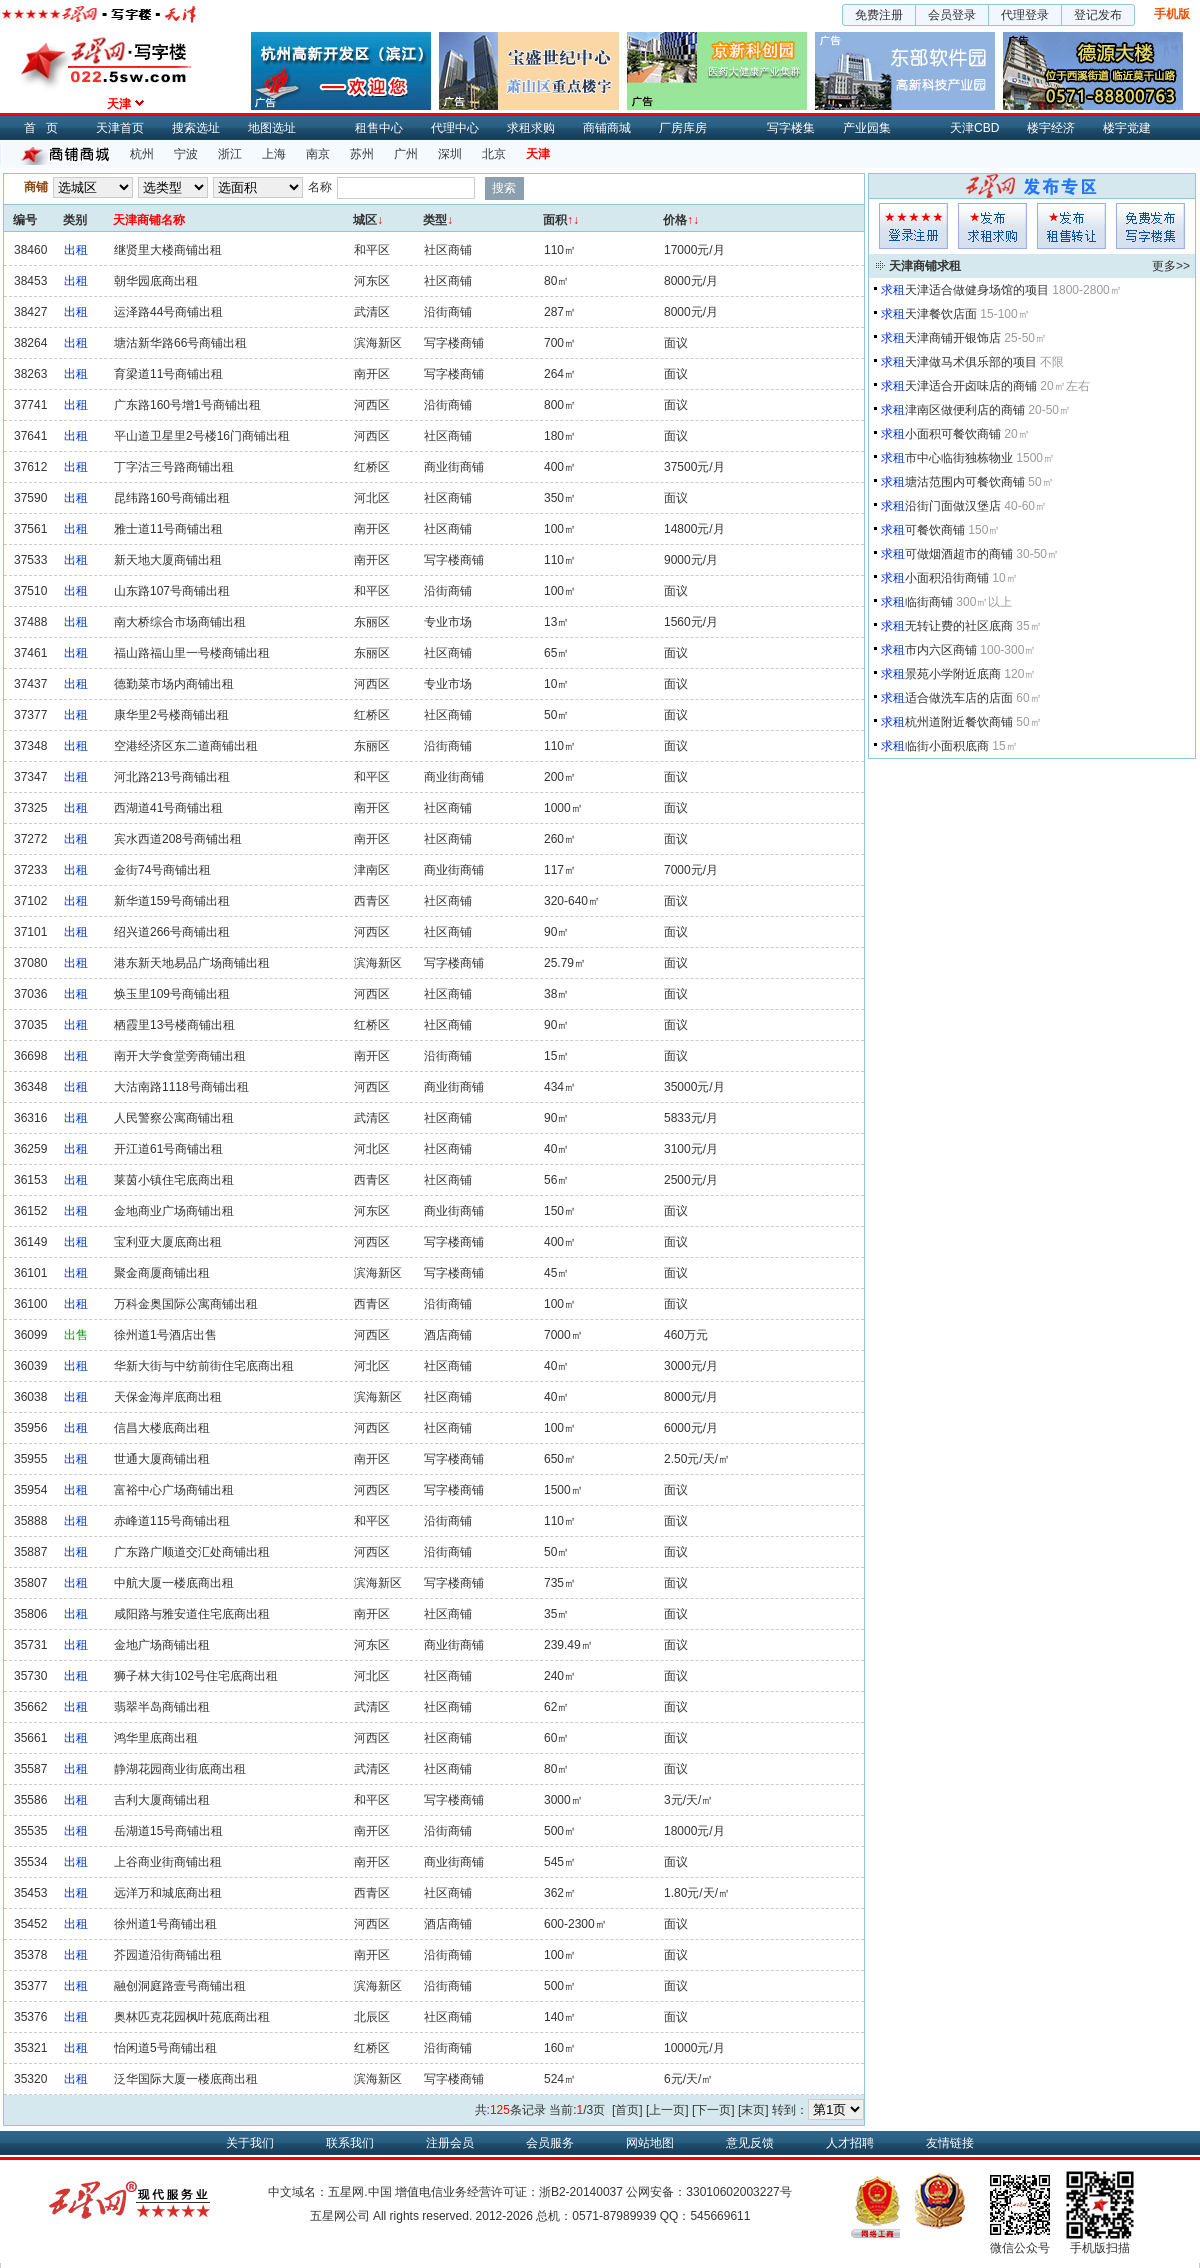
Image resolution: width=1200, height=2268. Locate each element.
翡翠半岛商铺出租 (162, 1707)
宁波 (186, 154)
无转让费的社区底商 (959, 626)
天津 (538, 154)
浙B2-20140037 (581, 2192)
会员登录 (952, 15)
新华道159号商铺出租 (172, 901)
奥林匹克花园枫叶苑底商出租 (192, 2017)
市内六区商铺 (941, 650)
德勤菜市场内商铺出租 (174, 684)
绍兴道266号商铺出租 (172, 932)
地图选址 (272, 128)
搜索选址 (196, 128)
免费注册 (879, 15)
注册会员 (450, 2143)
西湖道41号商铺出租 (168, 808)
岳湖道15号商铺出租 (168, 1831)
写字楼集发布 (1150, 226)
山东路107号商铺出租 (172, 591)
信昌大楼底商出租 (162, 1428)
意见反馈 (750, 2143)
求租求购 (531, 128)
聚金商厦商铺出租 (162, 1273)
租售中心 (379, 128)
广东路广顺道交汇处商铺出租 (192, 1552)
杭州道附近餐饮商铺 (959, 722)
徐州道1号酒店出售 (165, 1335)
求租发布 (992, 226)
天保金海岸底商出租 (168, 1397)
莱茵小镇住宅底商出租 (174, 1180)
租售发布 (1071, 226)
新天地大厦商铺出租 (168, 560)
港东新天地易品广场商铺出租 (192, 963)
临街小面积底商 (947, 746)
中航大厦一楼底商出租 (174, 1583)
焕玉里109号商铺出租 (172, 994)
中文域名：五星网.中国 (329, 2192)
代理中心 (455, 128)
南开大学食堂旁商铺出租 (180, 1056)
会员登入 (913, 226)
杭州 (142, 154)
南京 (318, 154)
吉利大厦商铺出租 (162, 1800)
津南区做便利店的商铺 (965, 410)
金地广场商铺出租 (162, 1645)
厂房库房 (683, 128)
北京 (494, 154)
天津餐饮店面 (941, 314)
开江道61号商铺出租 (168, 1149)
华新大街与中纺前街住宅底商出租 (204, 1366)
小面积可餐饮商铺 (953, 434)
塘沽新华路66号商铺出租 (180, 343)
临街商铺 (929, 602)
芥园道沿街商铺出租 (168, 1955)
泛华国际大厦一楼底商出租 (186, 2079)
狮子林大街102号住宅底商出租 (196, 1676)
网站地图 (650, 2143)
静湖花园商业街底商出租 (180, 1769)
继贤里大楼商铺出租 (168, 250)
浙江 (230, 154)
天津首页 (120, 128)
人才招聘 (850, 2143)
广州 (406, 154)
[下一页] (713, 2110)
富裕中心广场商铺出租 (174, 1490)
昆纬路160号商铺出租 (172, 498)
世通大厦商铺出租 (162, 1459)
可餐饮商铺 (935, 530)
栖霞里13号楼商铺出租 (174, 1025)
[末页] (753, 2110)
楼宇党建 (1127, 128)
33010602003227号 (738, 2192)
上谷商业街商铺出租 (168, 1862)
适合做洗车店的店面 (959, 698)
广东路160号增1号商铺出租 (187, 405)
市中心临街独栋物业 (959, 458)
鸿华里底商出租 (156, 1738)
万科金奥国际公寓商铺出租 (186, 1304)
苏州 (362, 154)
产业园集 (867, 128)
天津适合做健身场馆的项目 (977, 290)
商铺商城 (607, 128)
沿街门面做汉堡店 (953, 506)
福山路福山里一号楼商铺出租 (192, 653)
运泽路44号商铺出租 (168, 312)
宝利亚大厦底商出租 (168, 1242)
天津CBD (974, 128)
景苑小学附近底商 (953, 674)
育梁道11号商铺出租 (168, 374)
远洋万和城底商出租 (168, 1893)
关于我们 (250, 2143)
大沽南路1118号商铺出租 (181, 1087)
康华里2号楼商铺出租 (171, 715)
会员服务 (550, 2143)
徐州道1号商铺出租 (165, 1924)
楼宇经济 (1051, 128)
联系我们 (350, 2143)
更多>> (1171, 266)
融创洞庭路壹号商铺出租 (180, 1986)
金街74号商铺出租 (162, 870)
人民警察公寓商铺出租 (174, 1118)
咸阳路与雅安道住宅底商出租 (192, 1614)
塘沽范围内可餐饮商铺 (965, 482)
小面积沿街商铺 (947, 578)
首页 (46, 128)
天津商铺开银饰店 (953, 338)
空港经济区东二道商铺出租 (186, 746)
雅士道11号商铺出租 (168, 529)
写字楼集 (791, 128)
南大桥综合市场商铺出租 (180, 622)
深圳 (450, 154)
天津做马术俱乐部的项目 (971, 362)
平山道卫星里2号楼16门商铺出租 (202, 436)
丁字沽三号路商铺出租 (174, 467)
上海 (274, 154)
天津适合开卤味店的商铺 (971, 386)
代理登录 (1025, 15)
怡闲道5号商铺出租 (165, 2048)
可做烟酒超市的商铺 (959, 554)
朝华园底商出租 (156, 281)
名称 (320, 187)
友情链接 (950, 2143)
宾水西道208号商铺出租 (178, 839)
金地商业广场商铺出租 (174, 1211)
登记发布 (1098, 15)
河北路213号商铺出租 (172, 777)
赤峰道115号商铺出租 (172, 1521)
